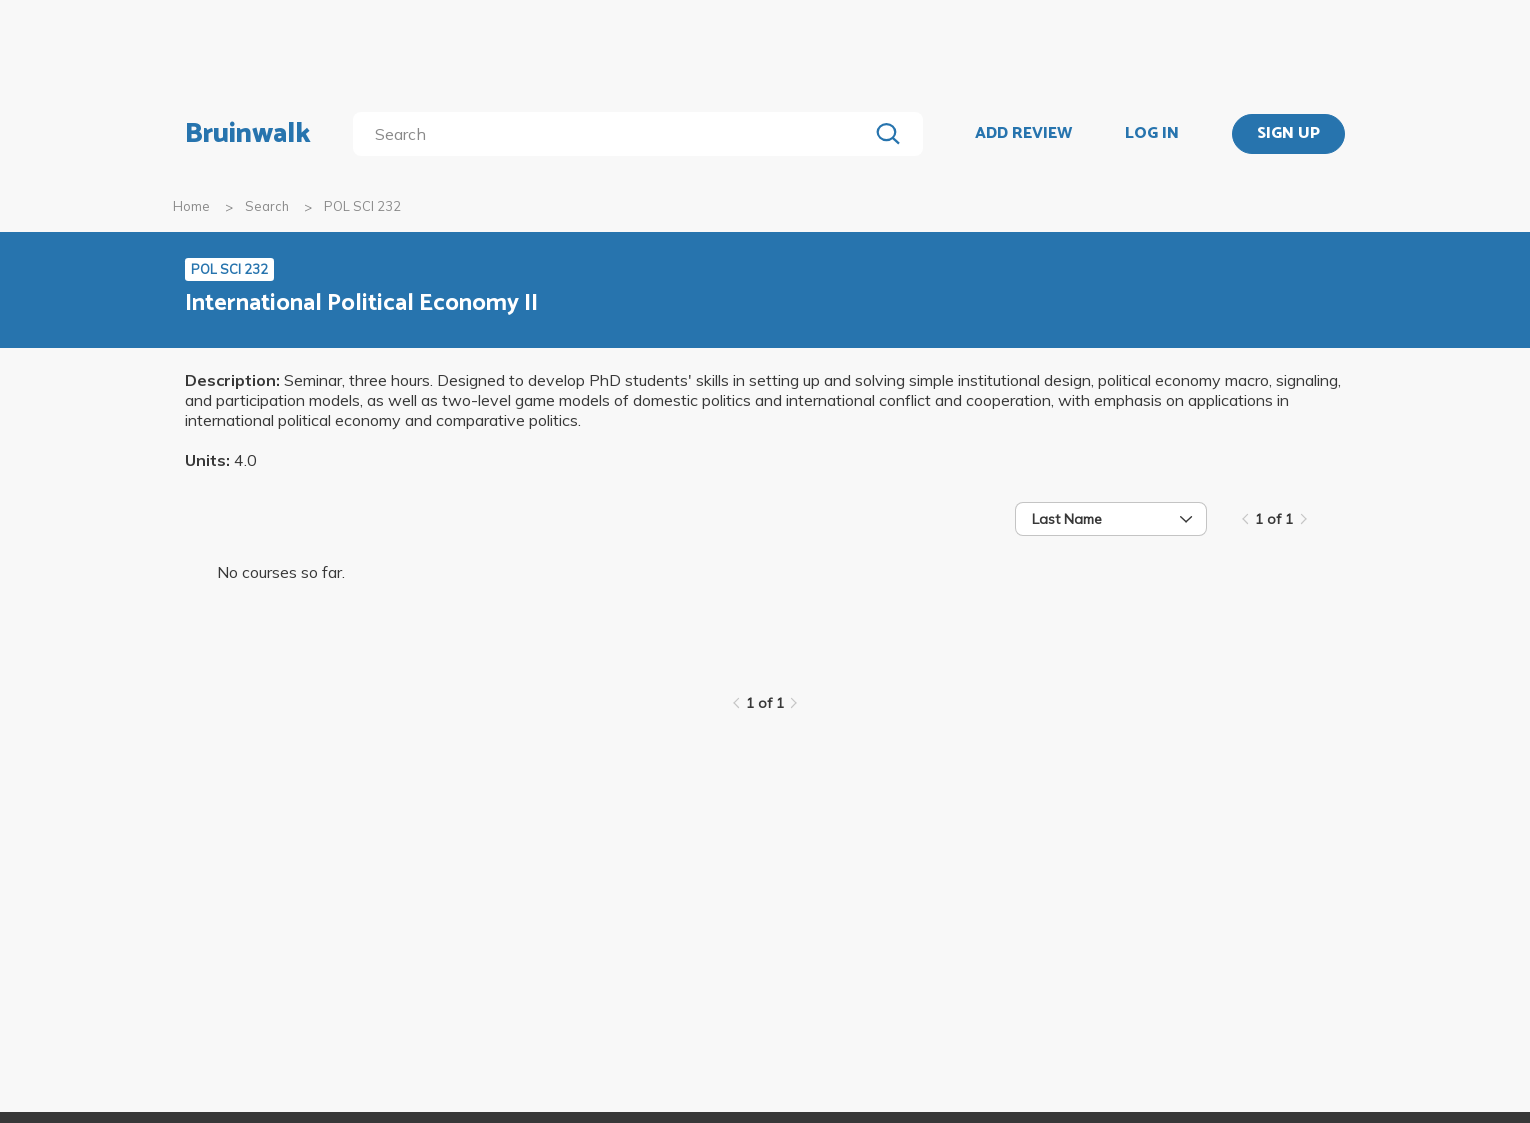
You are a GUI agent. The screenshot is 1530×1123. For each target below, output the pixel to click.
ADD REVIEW (1023, 134)
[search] (614, 134)
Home (191, 206)
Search (267, 206)
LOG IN (1152, 134)
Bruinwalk (248, 134)
